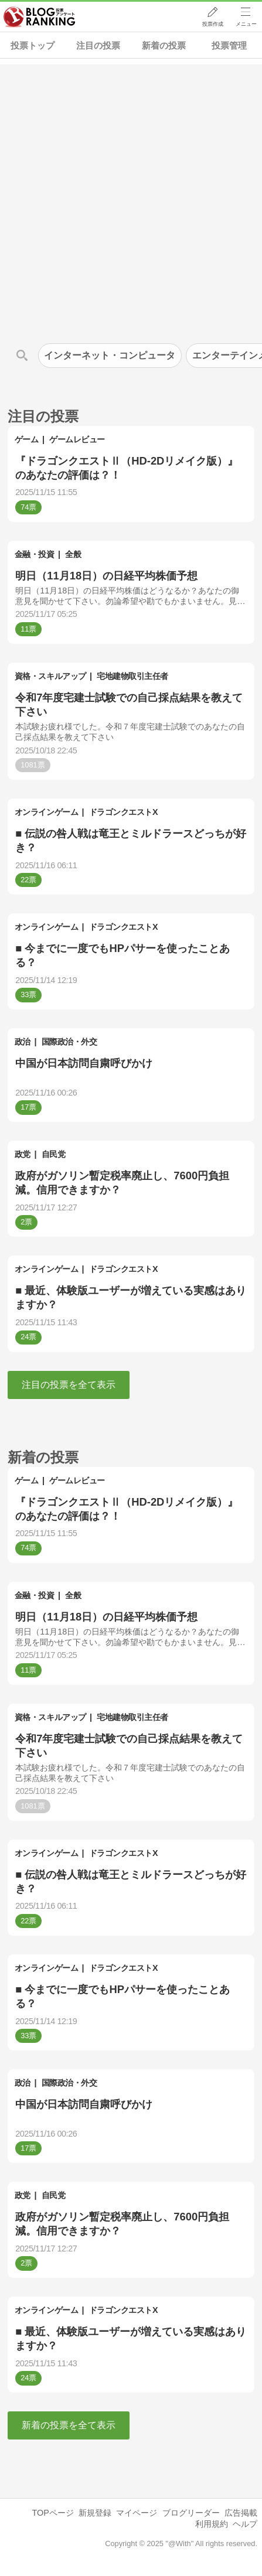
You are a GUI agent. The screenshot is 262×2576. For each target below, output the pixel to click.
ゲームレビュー (77, 439)
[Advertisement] (131, 195)
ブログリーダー (191, 2512)
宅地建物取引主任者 (132, 676)
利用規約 (211, 2524)
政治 (22, 1041)
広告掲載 (240, 2512)
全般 (73, 554)
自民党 (54, 1154)
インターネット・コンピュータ (109, 355)
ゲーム (27, 439)
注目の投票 (98, 45)
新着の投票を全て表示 (68, 2425)
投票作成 (212, 24)
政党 (22, 1154)
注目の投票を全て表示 (68, 1385)
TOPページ (52, 2512)
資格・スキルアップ (50, 676)
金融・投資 (35, 554)
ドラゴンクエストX (123, 812)
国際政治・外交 (69, 1041)
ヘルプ (245, 2524)
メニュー (246, 24)
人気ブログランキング (39, 17)
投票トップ (33, 45)
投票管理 (229, 45)
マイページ (136, 2512)
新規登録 (95, 2512)
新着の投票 (164, 45)
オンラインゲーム (46, 812)
